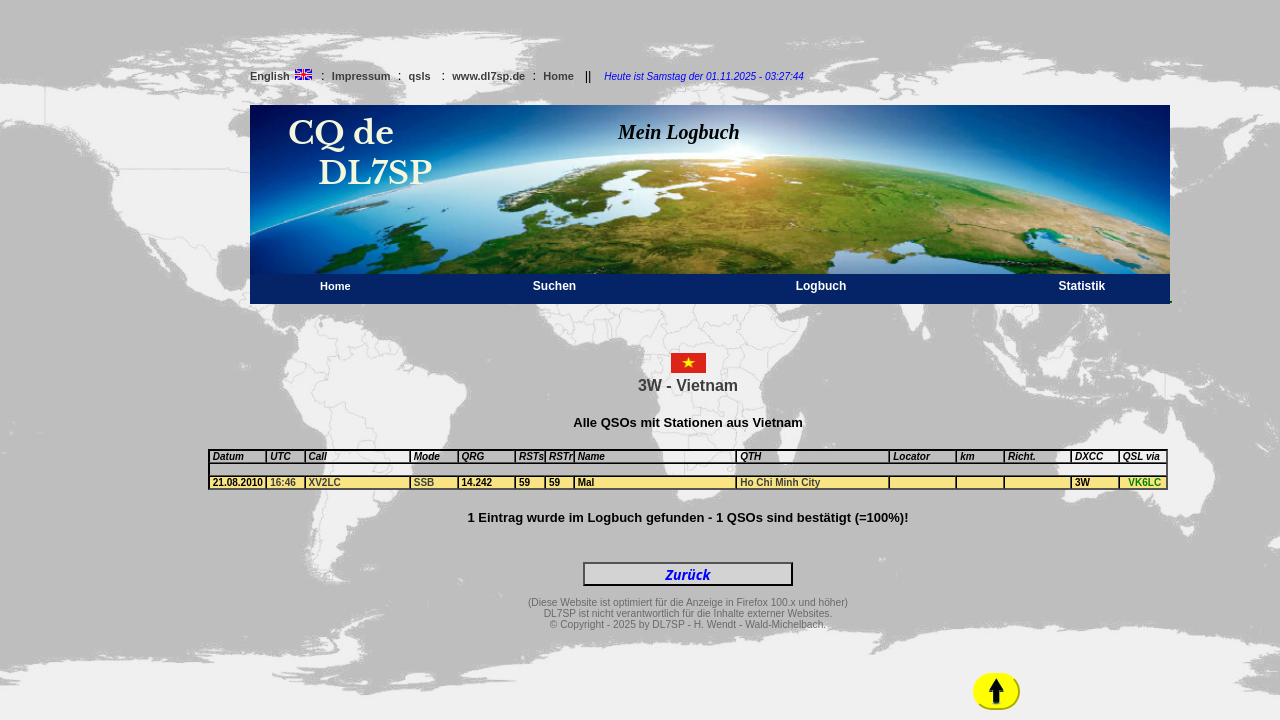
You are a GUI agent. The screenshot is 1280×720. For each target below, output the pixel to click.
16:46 (283, 482)
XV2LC (325, 482)
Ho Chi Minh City (780, 482)
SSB (424, 482)
